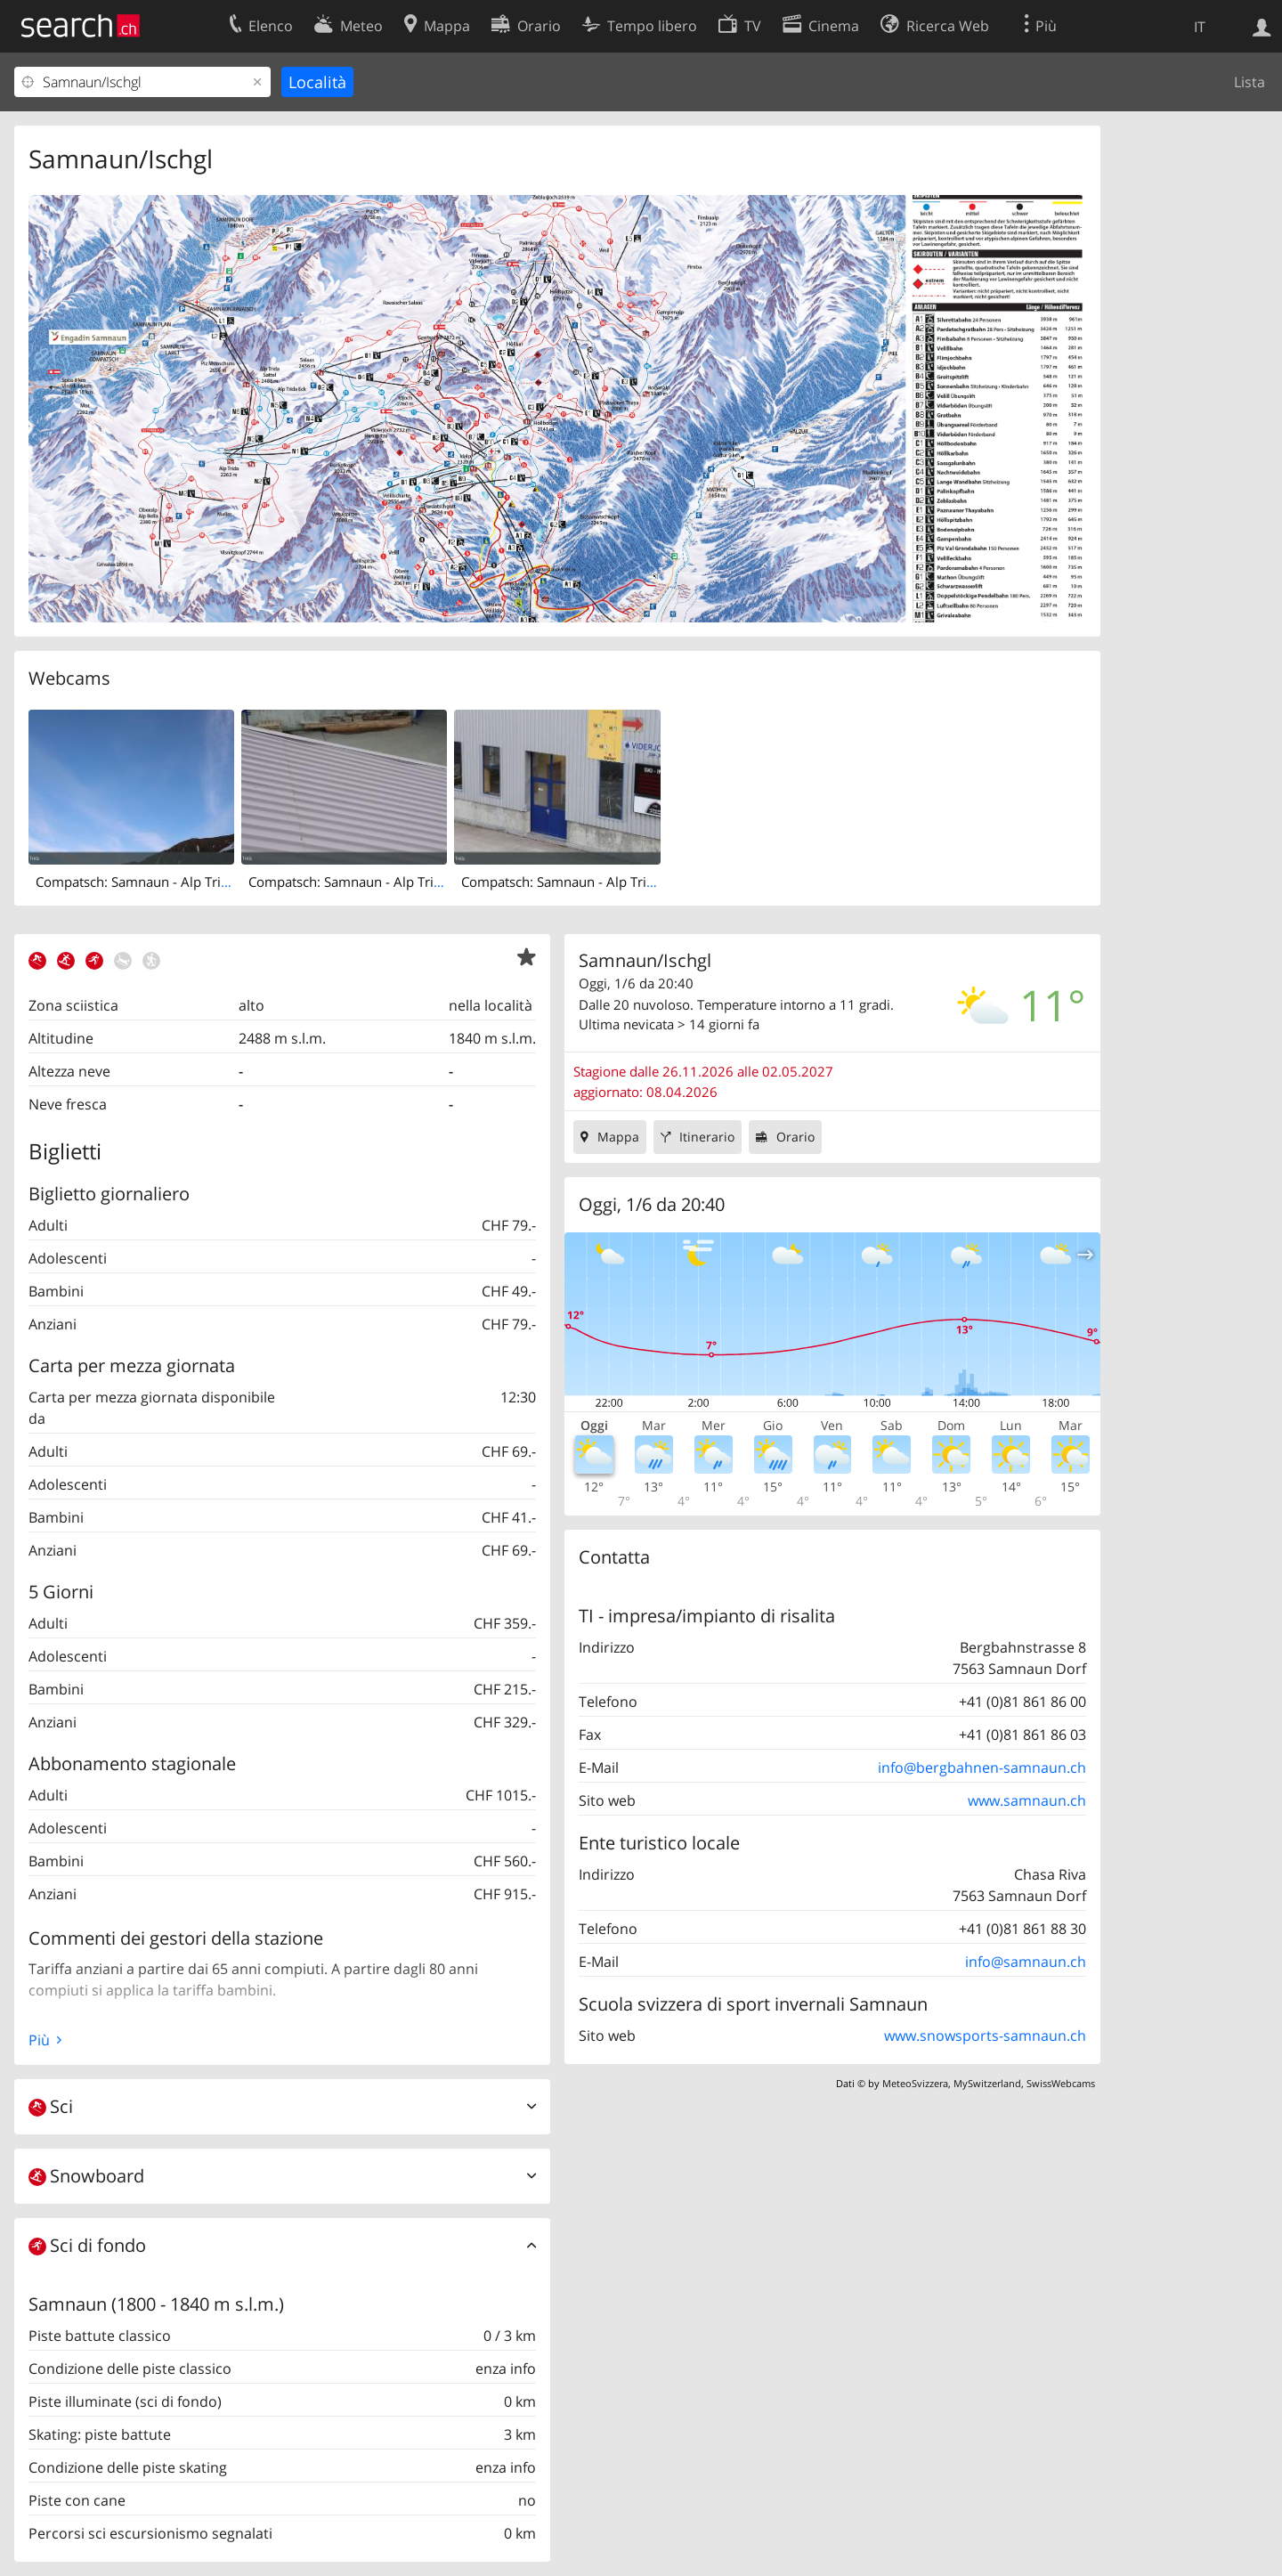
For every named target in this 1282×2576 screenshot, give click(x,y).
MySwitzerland (987, 2083)
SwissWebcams (1060, 2083)
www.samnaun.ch (1027, 1800)
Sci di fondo (87, 2245)
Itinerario (706, 1136)
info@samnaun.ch (1025, 1961)
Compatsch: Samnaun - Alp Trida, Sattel (581, 881)
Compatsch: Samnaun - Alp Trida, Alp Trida (167, 881)
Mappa (618, 1136)
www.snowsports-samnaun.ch (985, 2035)
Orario (795, 1136)
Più (39, 2040)
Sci (50, 2106)
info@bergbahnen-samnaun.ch (982, 1767)
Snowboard (86, 2176)
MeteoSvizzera (915, 2083)
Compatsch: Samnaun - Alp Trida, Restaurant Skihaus (410, 881)
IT (1199, 27)
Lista (1249, 82)
